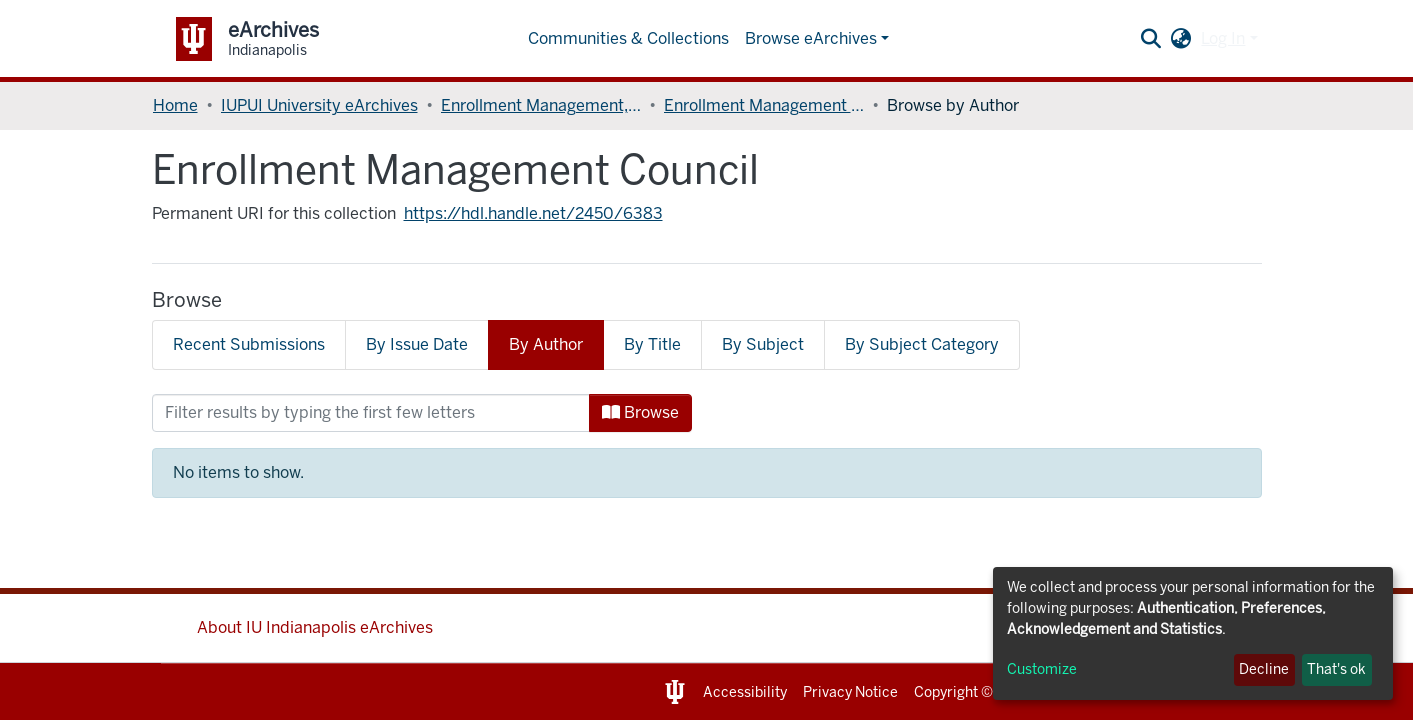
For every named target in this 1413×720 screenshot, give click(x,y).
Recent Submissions (249, 344)
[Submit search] (1150, 39)
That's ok (1336, 669)
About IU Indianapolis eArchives (315, 627)
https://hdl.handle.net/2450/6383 (533, 213)
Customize (1042, 669)
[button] (1180, 39)
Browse (640, 412)
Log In (1223, 38)
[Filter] (371, 413)
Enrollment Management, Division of (541, 105)
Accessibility (745, 692)
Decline (1264, 669)
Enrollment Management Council (764, 105)
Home (175, 105)
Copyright (946, 692)
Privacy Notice (850, 692)
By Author (546, 344)
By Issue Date (417, 344)
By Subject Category (922, 344)
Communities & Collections (628, 38)
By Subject (763, 344)
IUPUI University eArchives (319, 105)
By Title (652, 344)
